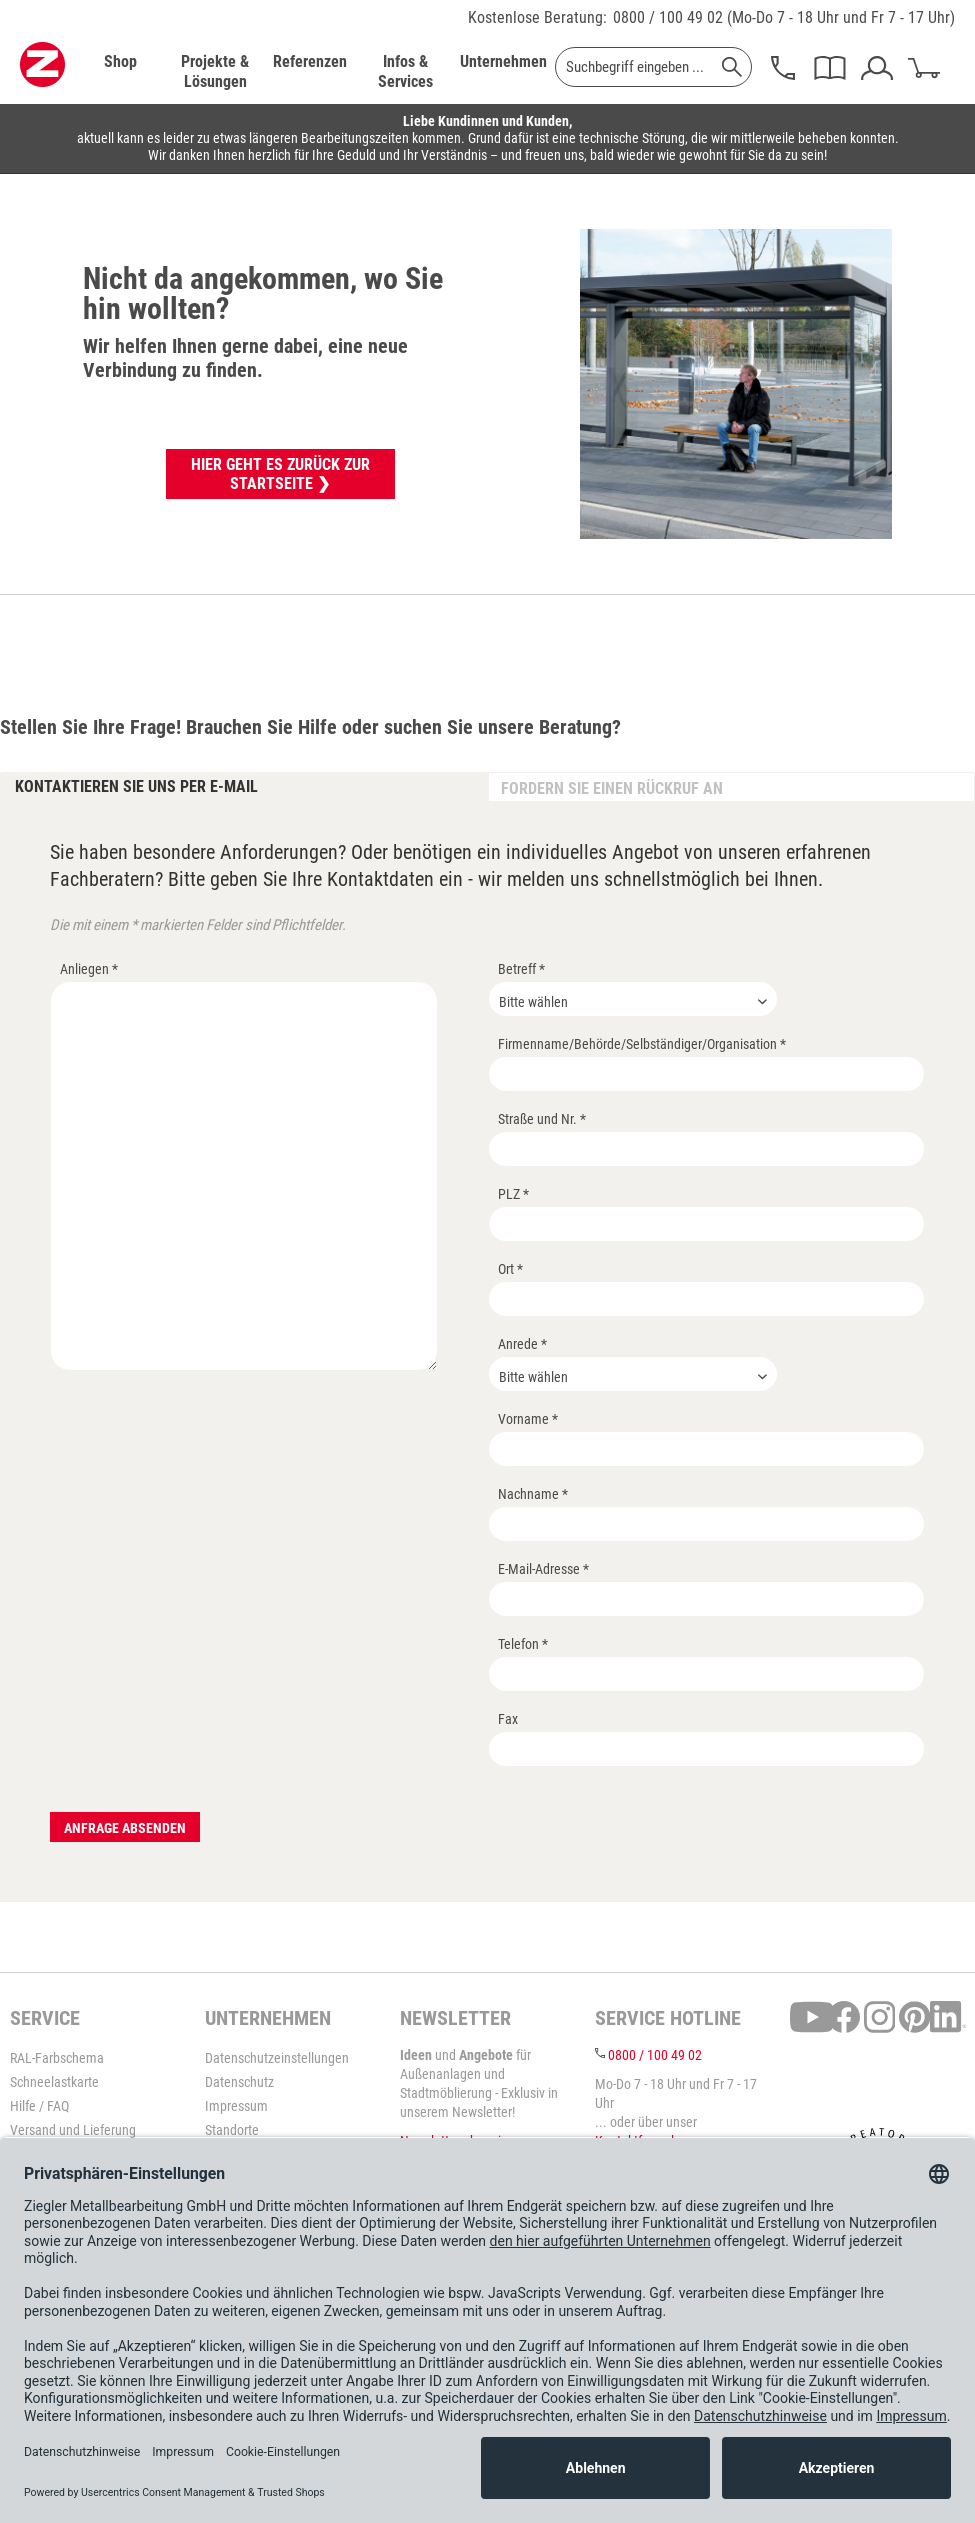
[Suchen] (732, 67)
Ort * (510, 1269)
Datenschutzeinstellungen (277, 2058)
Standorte (232, 2130)
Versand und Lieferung (73, 2130)
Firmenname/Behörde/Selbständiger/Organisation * (642, 1044)
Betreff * (521, 969)
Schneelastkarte (54, 2082)
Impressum (236, 2106)
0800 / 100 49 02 (668, 17)
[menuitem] (120, 72)
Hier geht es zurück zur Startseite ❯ (280, 474)
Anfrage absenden (125, 1828)
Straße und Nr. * (542, 1119)
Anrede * (522, 1344)
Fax (508, 1719)
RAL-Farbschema (57, 2058)
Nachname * (533, 1494)
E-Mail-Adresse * (543, 1569)
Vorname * (528, 1419)
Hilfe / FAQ (39, 2106)
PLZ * (513, 1194)
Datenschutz (239, 2082)
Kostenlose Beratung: (537, 17)
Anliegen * (89, 969)
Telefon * (523, 1644)
